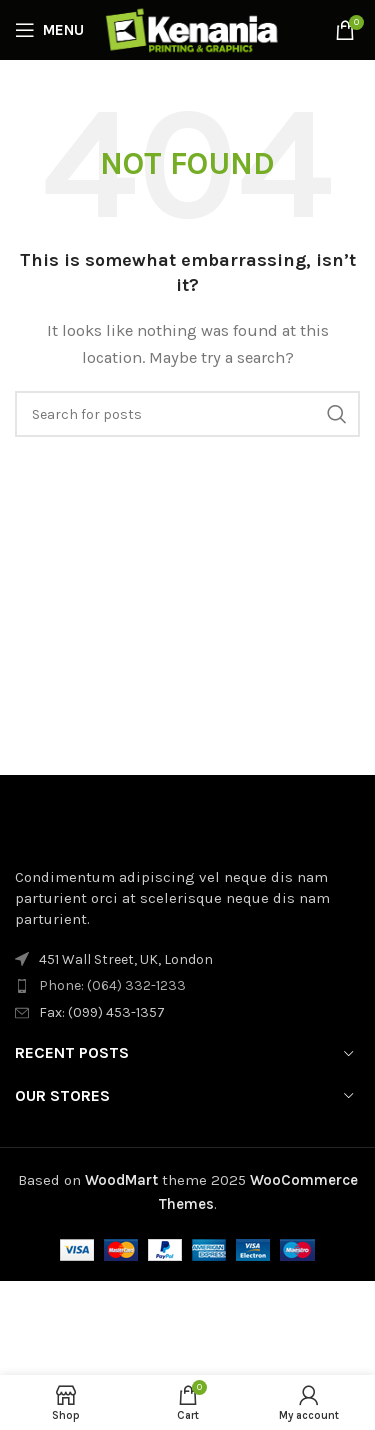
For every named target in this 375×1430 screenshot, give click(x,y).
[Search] (187, 414)
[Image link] (125, 829)
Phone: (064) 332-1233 (112, 985)
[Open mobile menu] (49, 30)
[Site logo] (193, 29)
